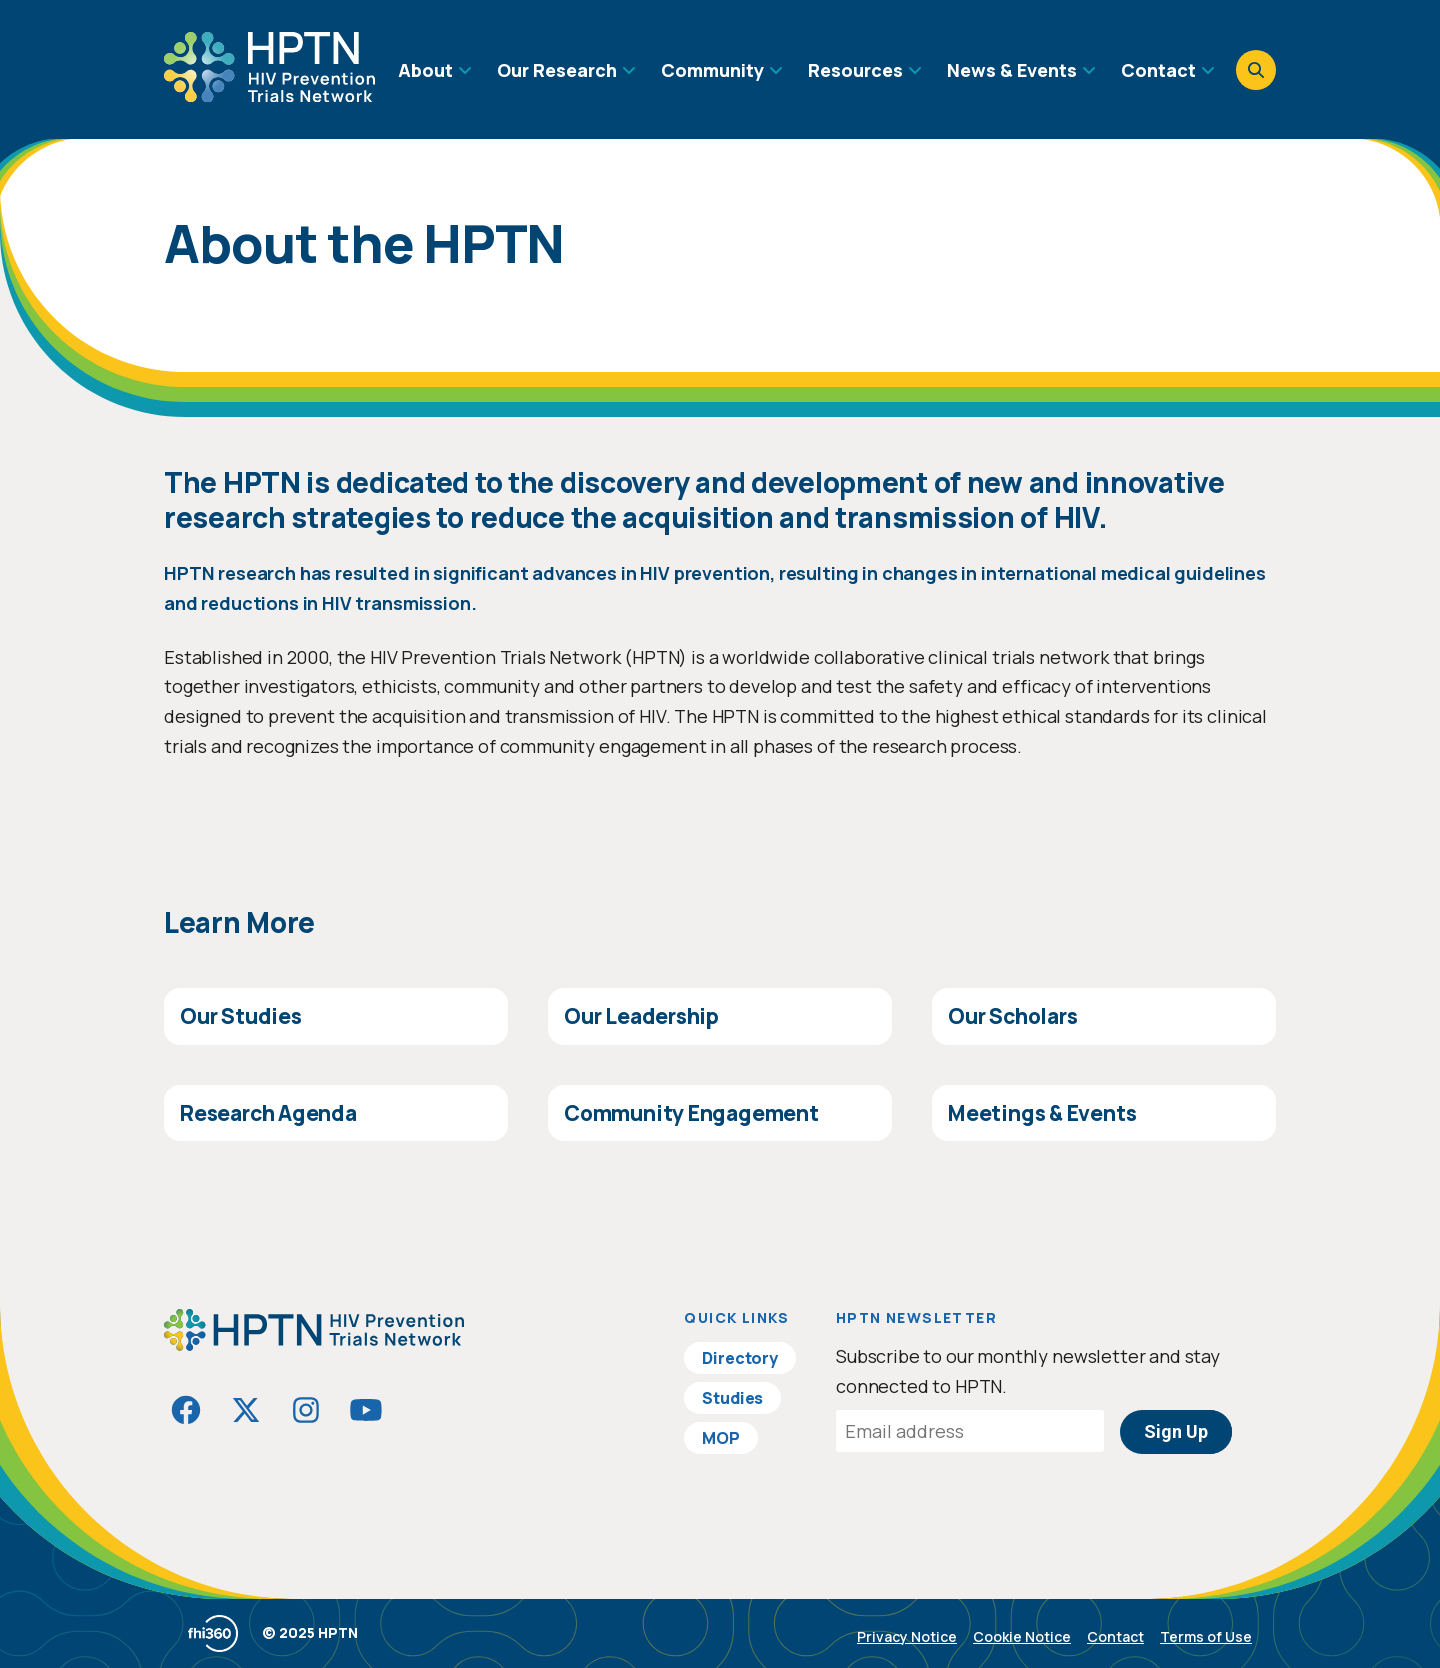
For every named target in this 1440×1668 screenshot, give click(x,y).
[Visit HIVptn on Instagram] (306, 1410)
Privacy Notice (907, 1636)
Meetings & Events (1042, 1113)
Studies (732, 1398)
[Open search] (1256, 70)
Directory (740, 1358)
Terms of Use (1206, 1636)
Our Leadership (641, 1016)
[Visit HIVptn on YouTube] (366, 1410)
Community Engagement (691, 1113)
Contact (1115, 1636)
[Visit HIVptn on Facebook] (186, 1410)
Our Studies (241, 1016)
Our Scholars (1012, 1016)
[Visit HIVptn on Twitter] (246, 1410)
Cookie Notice (1022, 1636)
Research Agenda (268, 1113)
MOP (721, 1438)
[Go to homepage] (269, 95)
